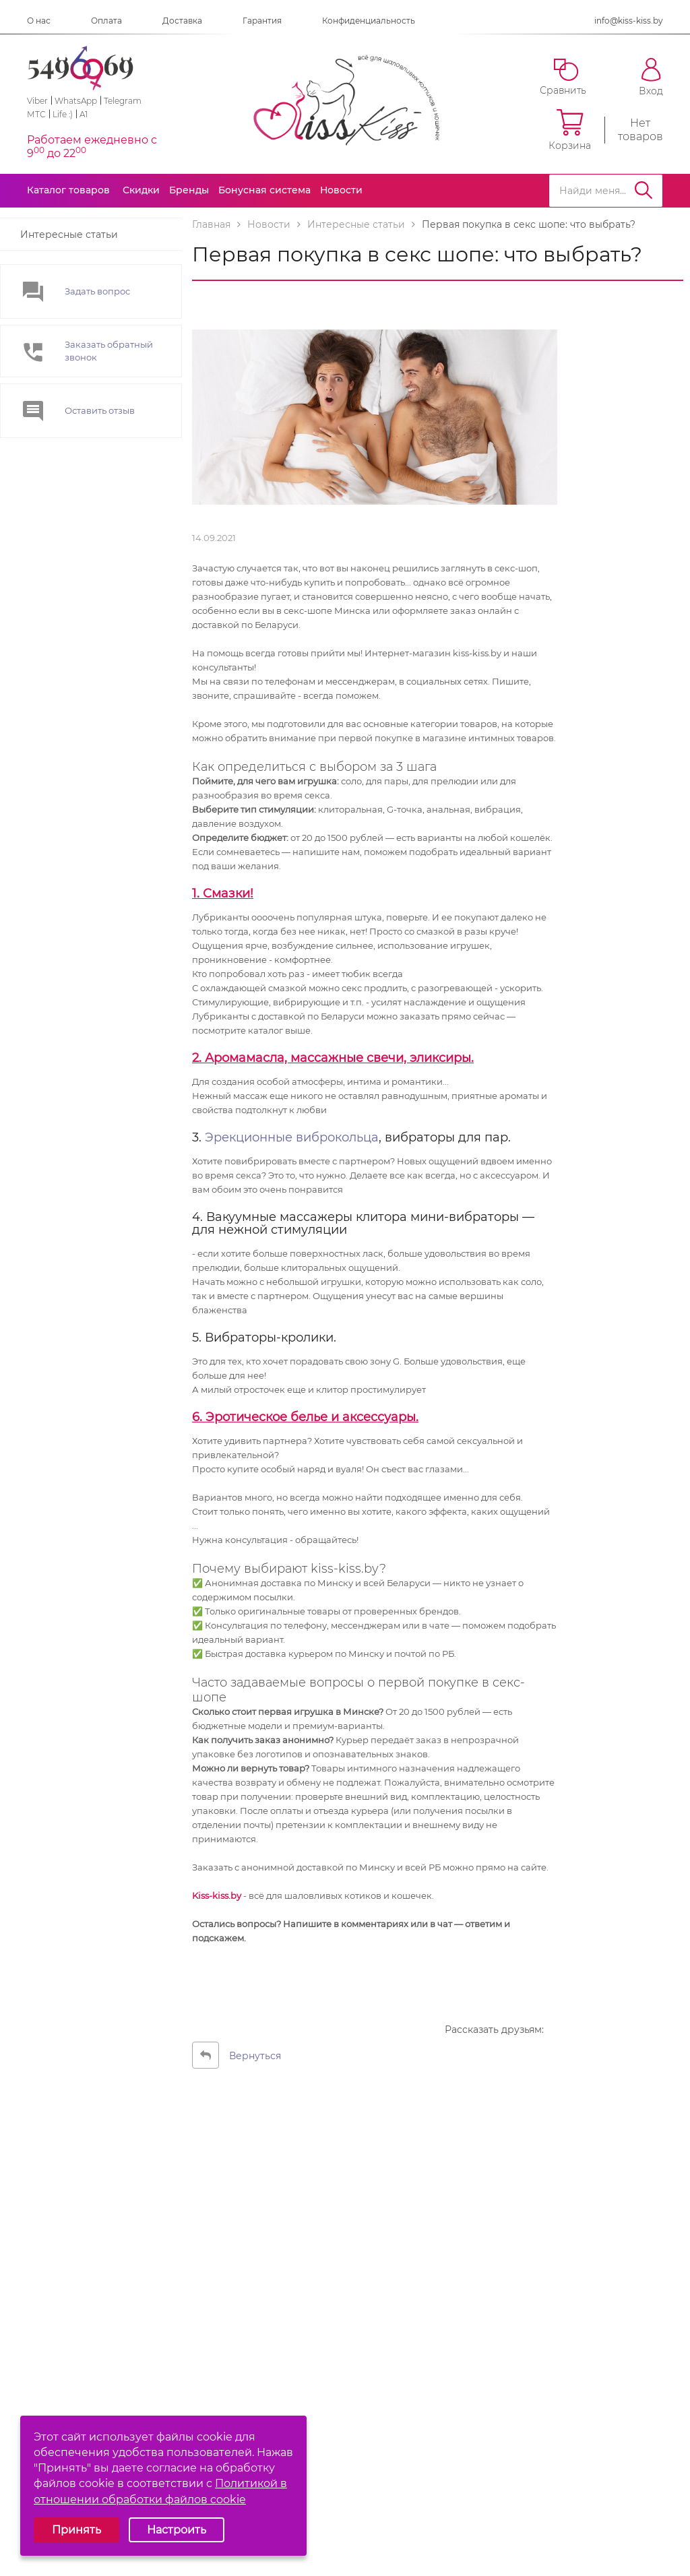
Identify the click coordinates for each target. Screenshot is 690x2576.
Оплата (106, 20)
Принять (76, 2529)
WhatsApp (76, 101)
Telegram (123, 101)
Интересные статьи (69, 234)
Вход (651, 77)
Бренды (189, 190)
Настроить (176, 2529)
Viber (37, 101)
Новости (341, 190)
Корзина (569, 130)
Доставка (182, 20)
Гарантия (262, 20)
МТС (36, 114)
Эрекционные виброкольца (292, 1137)
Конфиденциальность (368, 20)
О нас (39, 20)
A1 (84, 114)
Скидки (141, 190)
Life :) (63, 114)
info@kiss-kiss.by (628, 20)
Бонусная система (264, 190)
